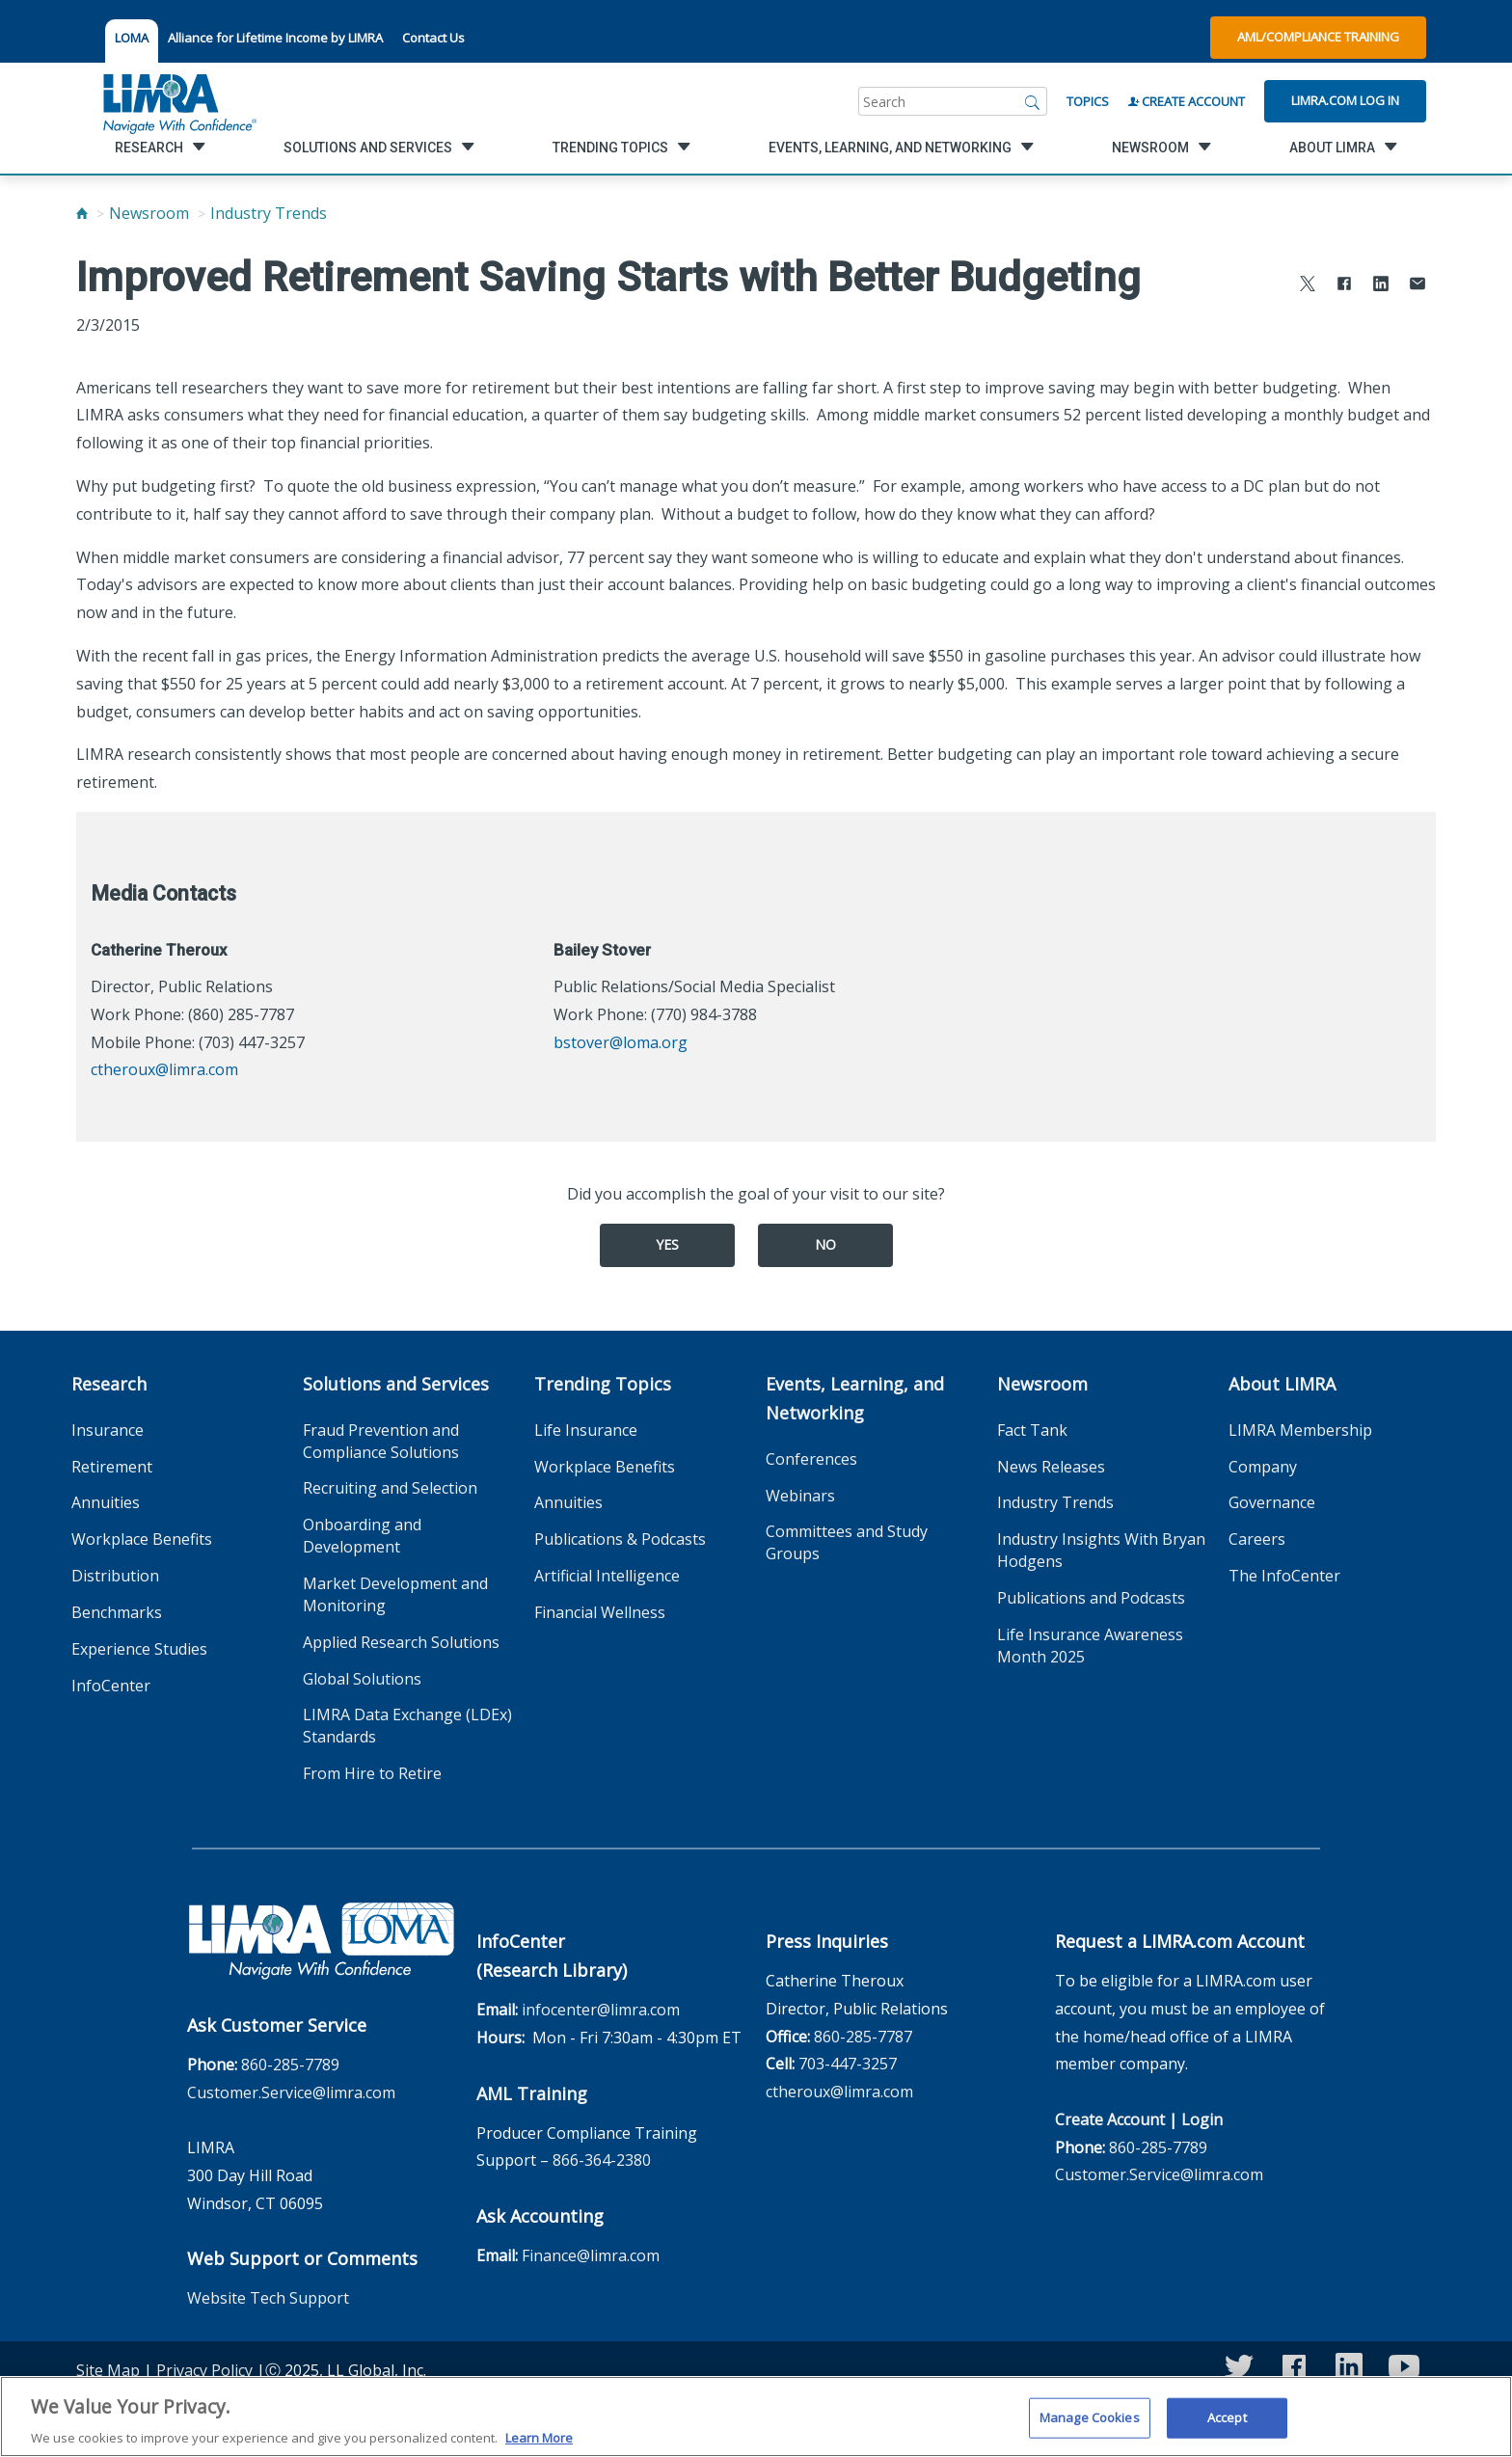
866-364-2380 (602, 2160)
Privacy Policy (204, 2370)
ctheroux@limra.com (164, 1069)
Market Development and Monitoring (395, 1594)
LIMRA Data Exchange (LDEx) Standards (407, 1725)
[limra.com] (178, 101)
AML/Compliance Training (1318, 36)
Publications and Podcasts (1091, 1597)
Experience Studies (139, 1649)
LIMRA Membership (1300, 1430)
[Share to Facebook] (1344, 286)
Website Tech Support (268, 2297)
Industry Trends (268, 213)
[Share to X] (1307, 286)
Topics (1087, 101)
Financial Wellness (599, 1612)
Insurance (107, 1430)
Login (1202, 2119)
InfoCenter (110, 1685)
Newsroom (149, 213)
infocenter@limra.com (601, 2009)
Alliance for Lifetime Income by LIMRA (275, 37)
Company (1262, 1466)
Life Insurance (585, 1430)
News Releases (1051, 1466)
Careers (1256, 1539)
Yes (667, 1244)
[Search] (1032, 101)
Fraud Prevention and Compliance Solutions (381, 1441)
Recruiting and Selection (390, 1487)
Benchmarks (116, 1612)
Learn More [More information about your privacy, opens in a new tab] (539, 2446)
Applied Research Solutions (401, 1642)
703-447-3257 (847, 2063)
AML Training (531, 2093)
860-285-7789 (290, 2064)
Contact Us (433, 37)
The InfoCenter (1284, 1575)
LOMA (131, 37)
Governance (1271, 1502)
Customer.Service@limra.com (291, 2092)
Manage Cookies (1090, 2426)
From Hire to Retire (372, 1773)
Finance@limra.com (591, 2255)
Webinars (800, 1495)
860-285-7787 (863, 2036)
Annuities (105, 1502)
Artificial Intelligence (607, 1575)
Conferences (811, 1459)
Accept (1227, 2426)
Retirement (111, 1466)
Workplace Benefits (141, 1539)
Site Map (108, 2370)
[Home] (82, 213)
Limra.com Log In (1345, 100)
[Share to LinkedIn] (1381, 286)
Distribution (115, 1575)
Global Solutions (362, 1678)
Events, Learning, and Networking (855, 1398)
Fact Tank (1032, 1430)
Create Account (1186, 101)
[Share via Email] (1417, 286)
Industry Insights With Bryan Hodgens (1101, 1550)
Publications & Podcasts (620, 1539)
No (825, 1244)
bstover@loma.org (621, 1042)
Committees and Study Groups (847, 1542)
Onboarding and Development (362, 1535)
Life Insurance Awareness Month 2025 (1090, 1645)
